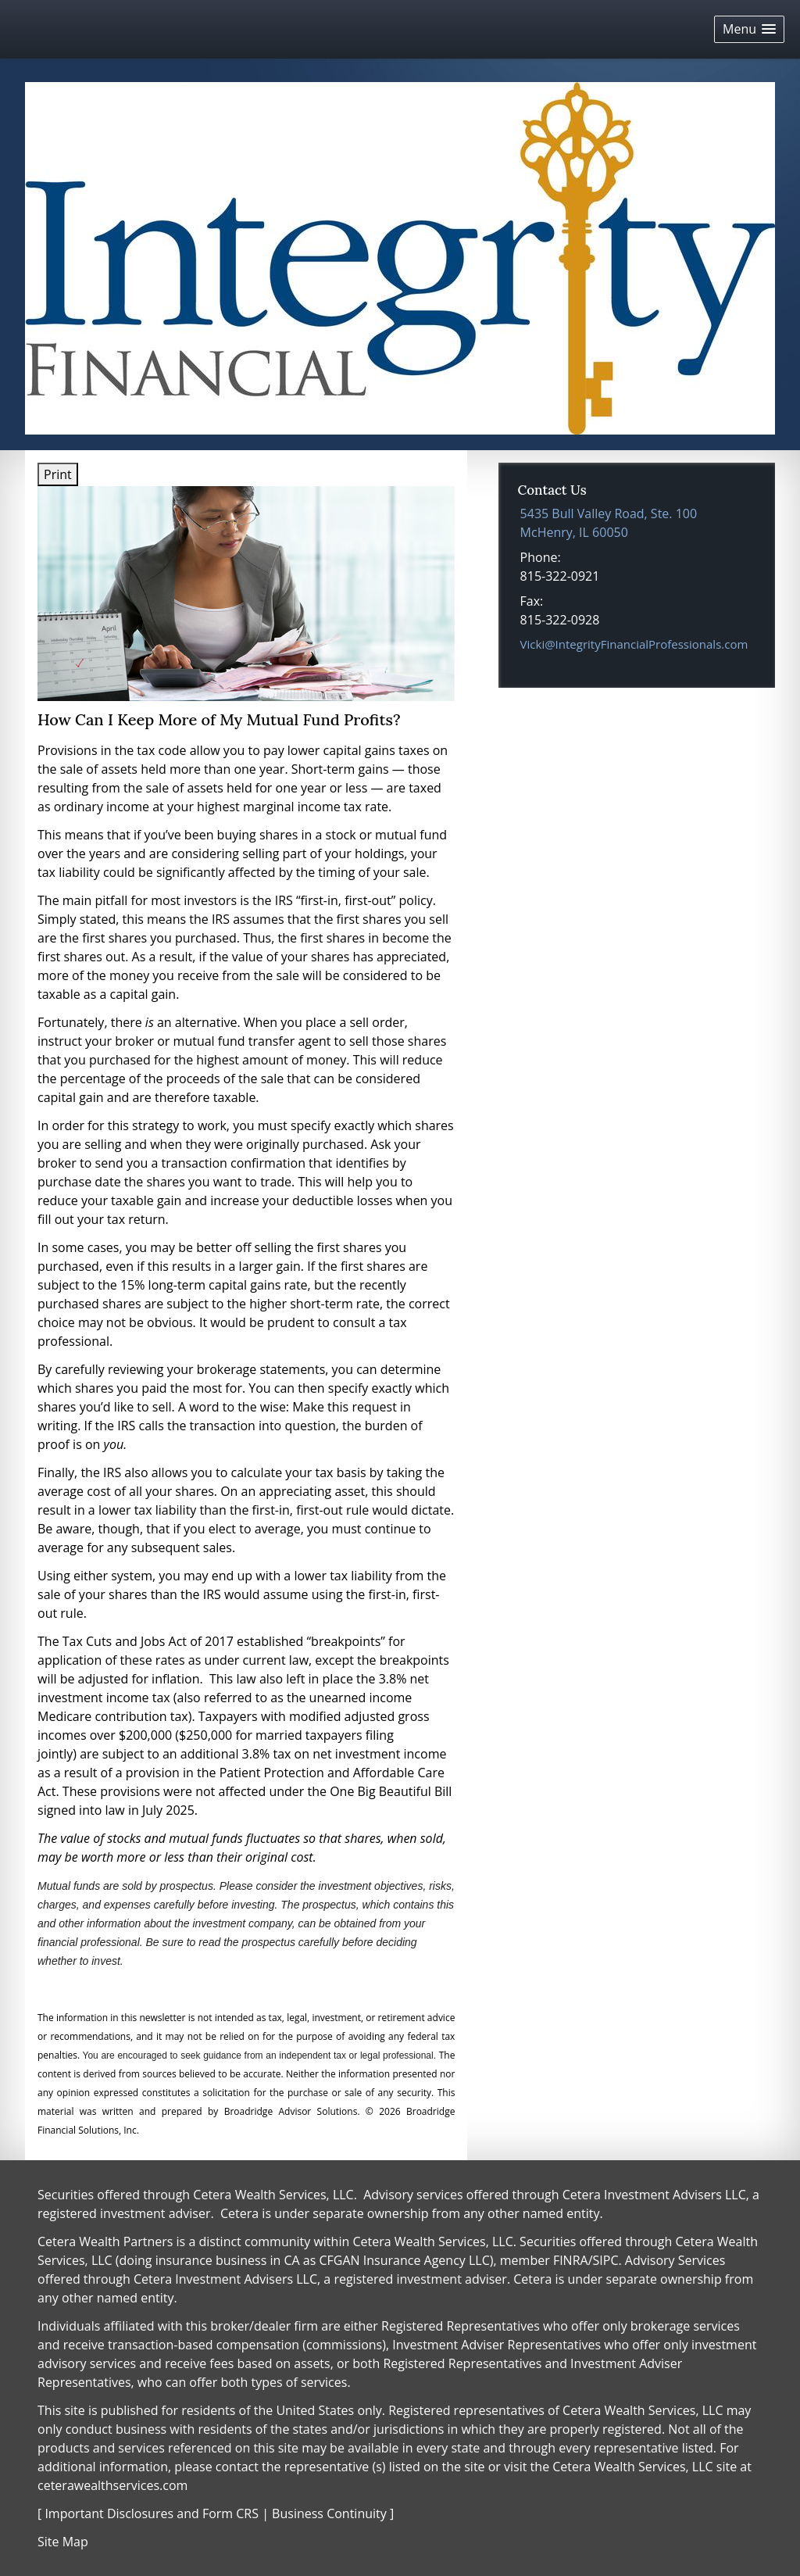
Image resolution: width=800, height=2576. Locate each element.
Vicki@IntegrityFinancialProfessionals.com (634, 644)
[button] (749, 29)
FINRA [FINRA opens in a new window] (570, 2260)
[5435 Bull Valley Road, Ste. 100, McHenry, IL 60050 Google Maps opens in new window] (609, 523)
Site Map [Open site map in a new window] (63, 2541)
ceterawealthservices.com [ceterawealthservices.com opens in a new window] (113, 2485)
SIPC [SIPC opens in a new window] (606, 2260)
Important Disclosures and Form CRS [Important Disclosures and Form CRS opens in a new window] (152, 2513)
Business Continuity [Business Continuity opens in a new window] (329, 2513)
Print (58, 474)
